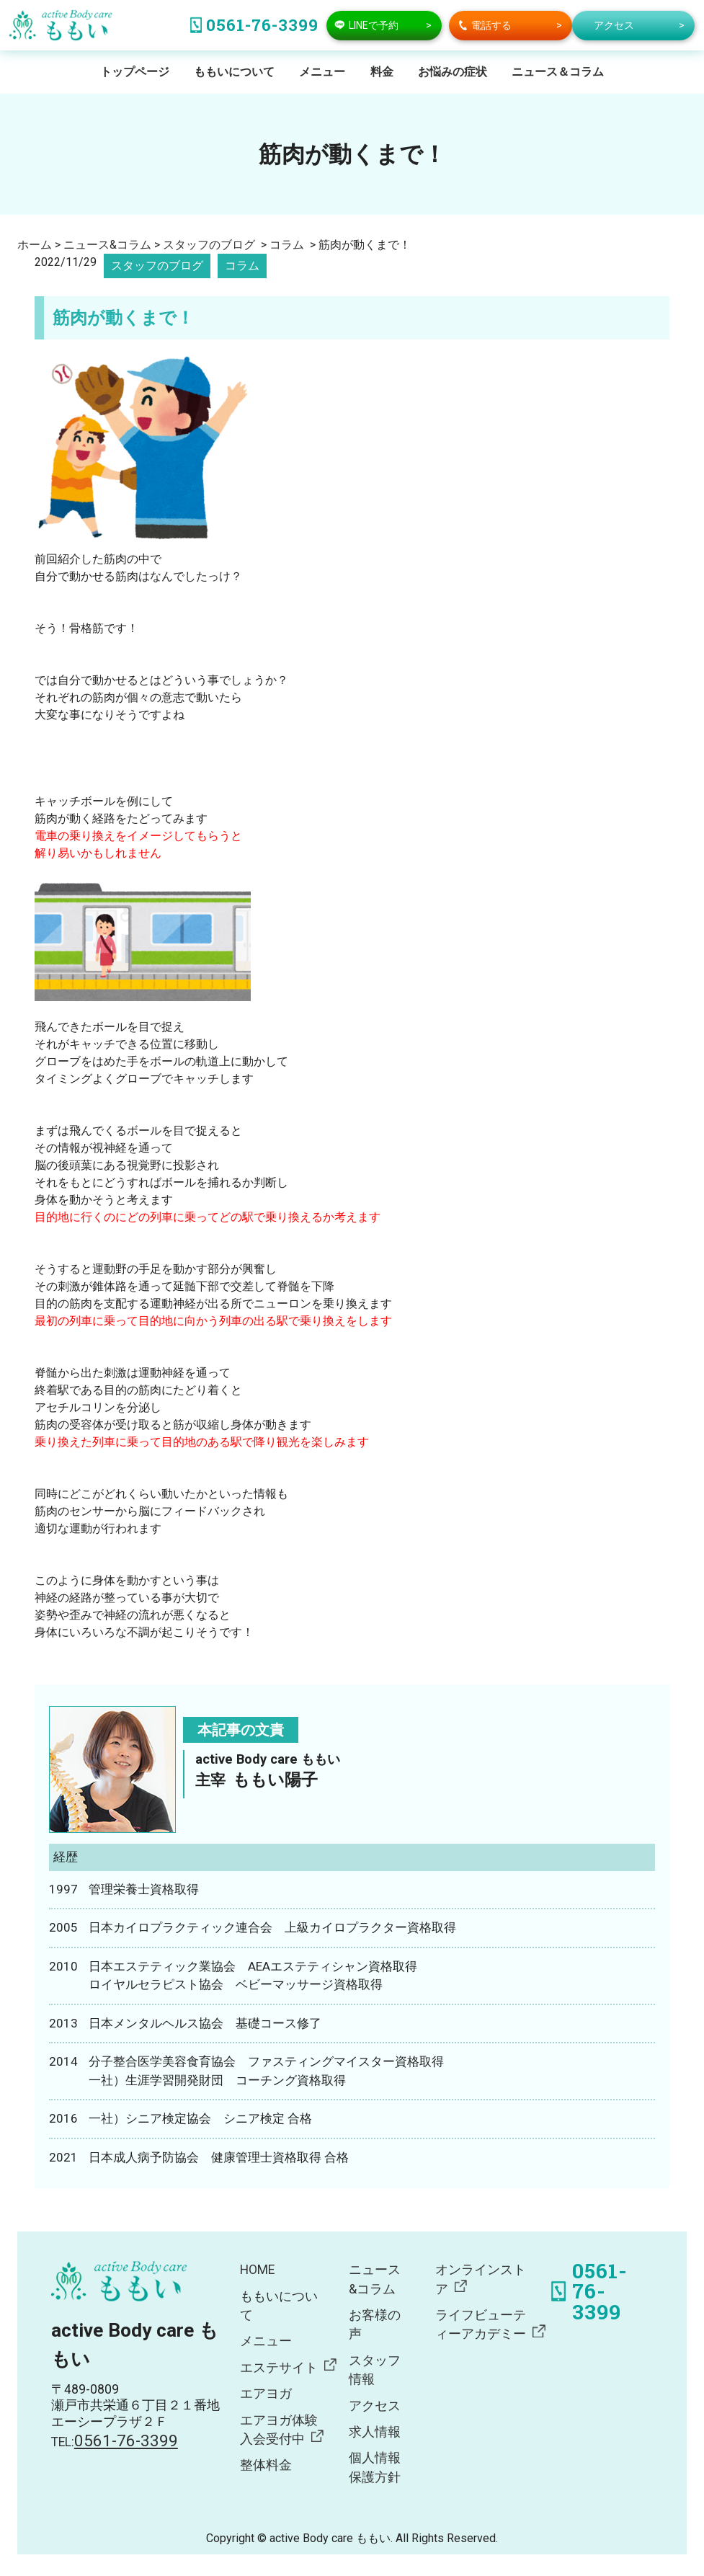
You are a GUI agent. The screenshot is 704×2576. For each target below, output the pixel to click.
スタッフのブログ (157, 265)
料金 (381, 72)
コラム (242, 265)
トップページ (134, 72)
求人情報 (375, 2432)
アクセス (375, 2406)
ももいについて (234, 72)
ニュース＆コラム (558, 72)
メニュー (322, 72)
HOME (257, 2269)
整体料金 (266, 2465)
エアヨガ (266, 2393)
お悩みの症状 (452, 72)
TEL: (114, 2442)
